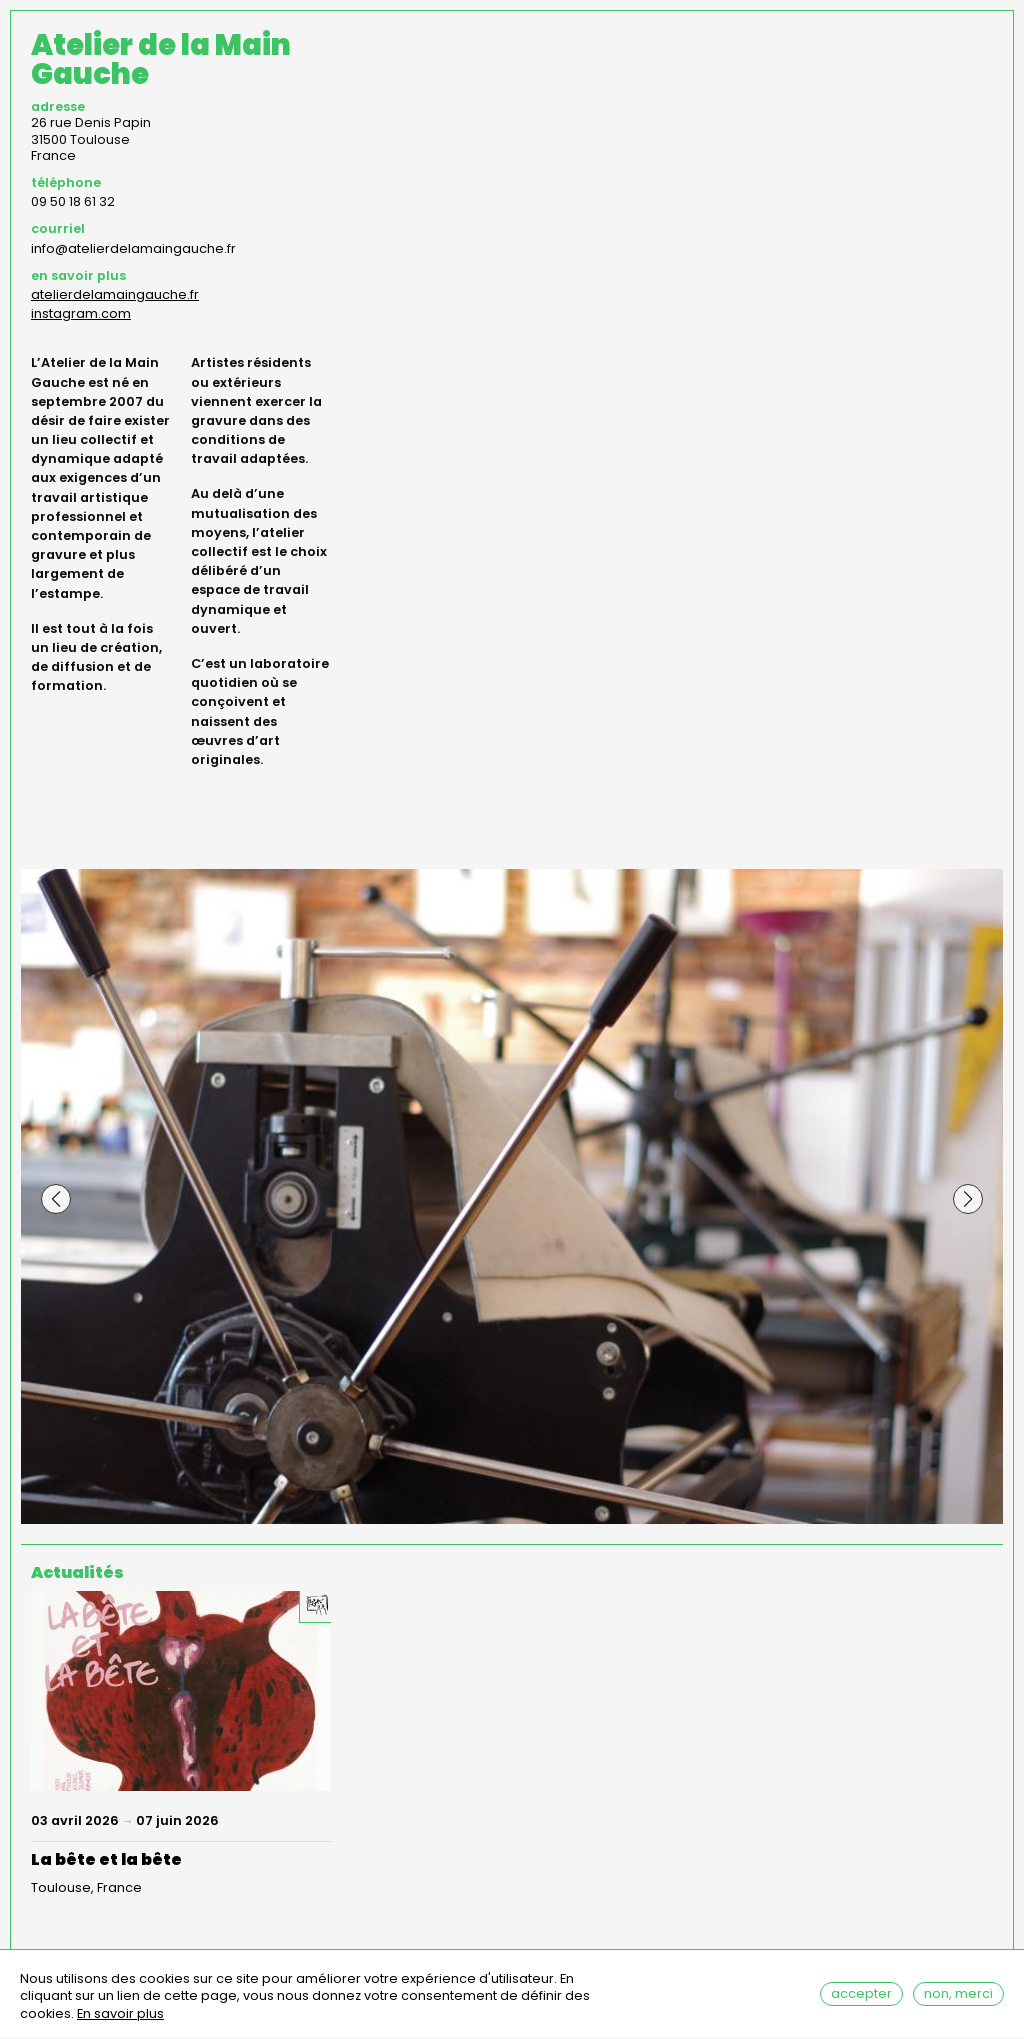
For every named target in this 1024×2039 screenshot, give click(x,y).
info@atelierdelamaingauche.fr (133, 248)
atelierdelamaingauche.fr (115, 294)
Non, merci (958, 1999)
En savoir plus (120, 2021)
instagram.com (81, 313)
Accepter (861, 1999)
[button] (56, 1199)
